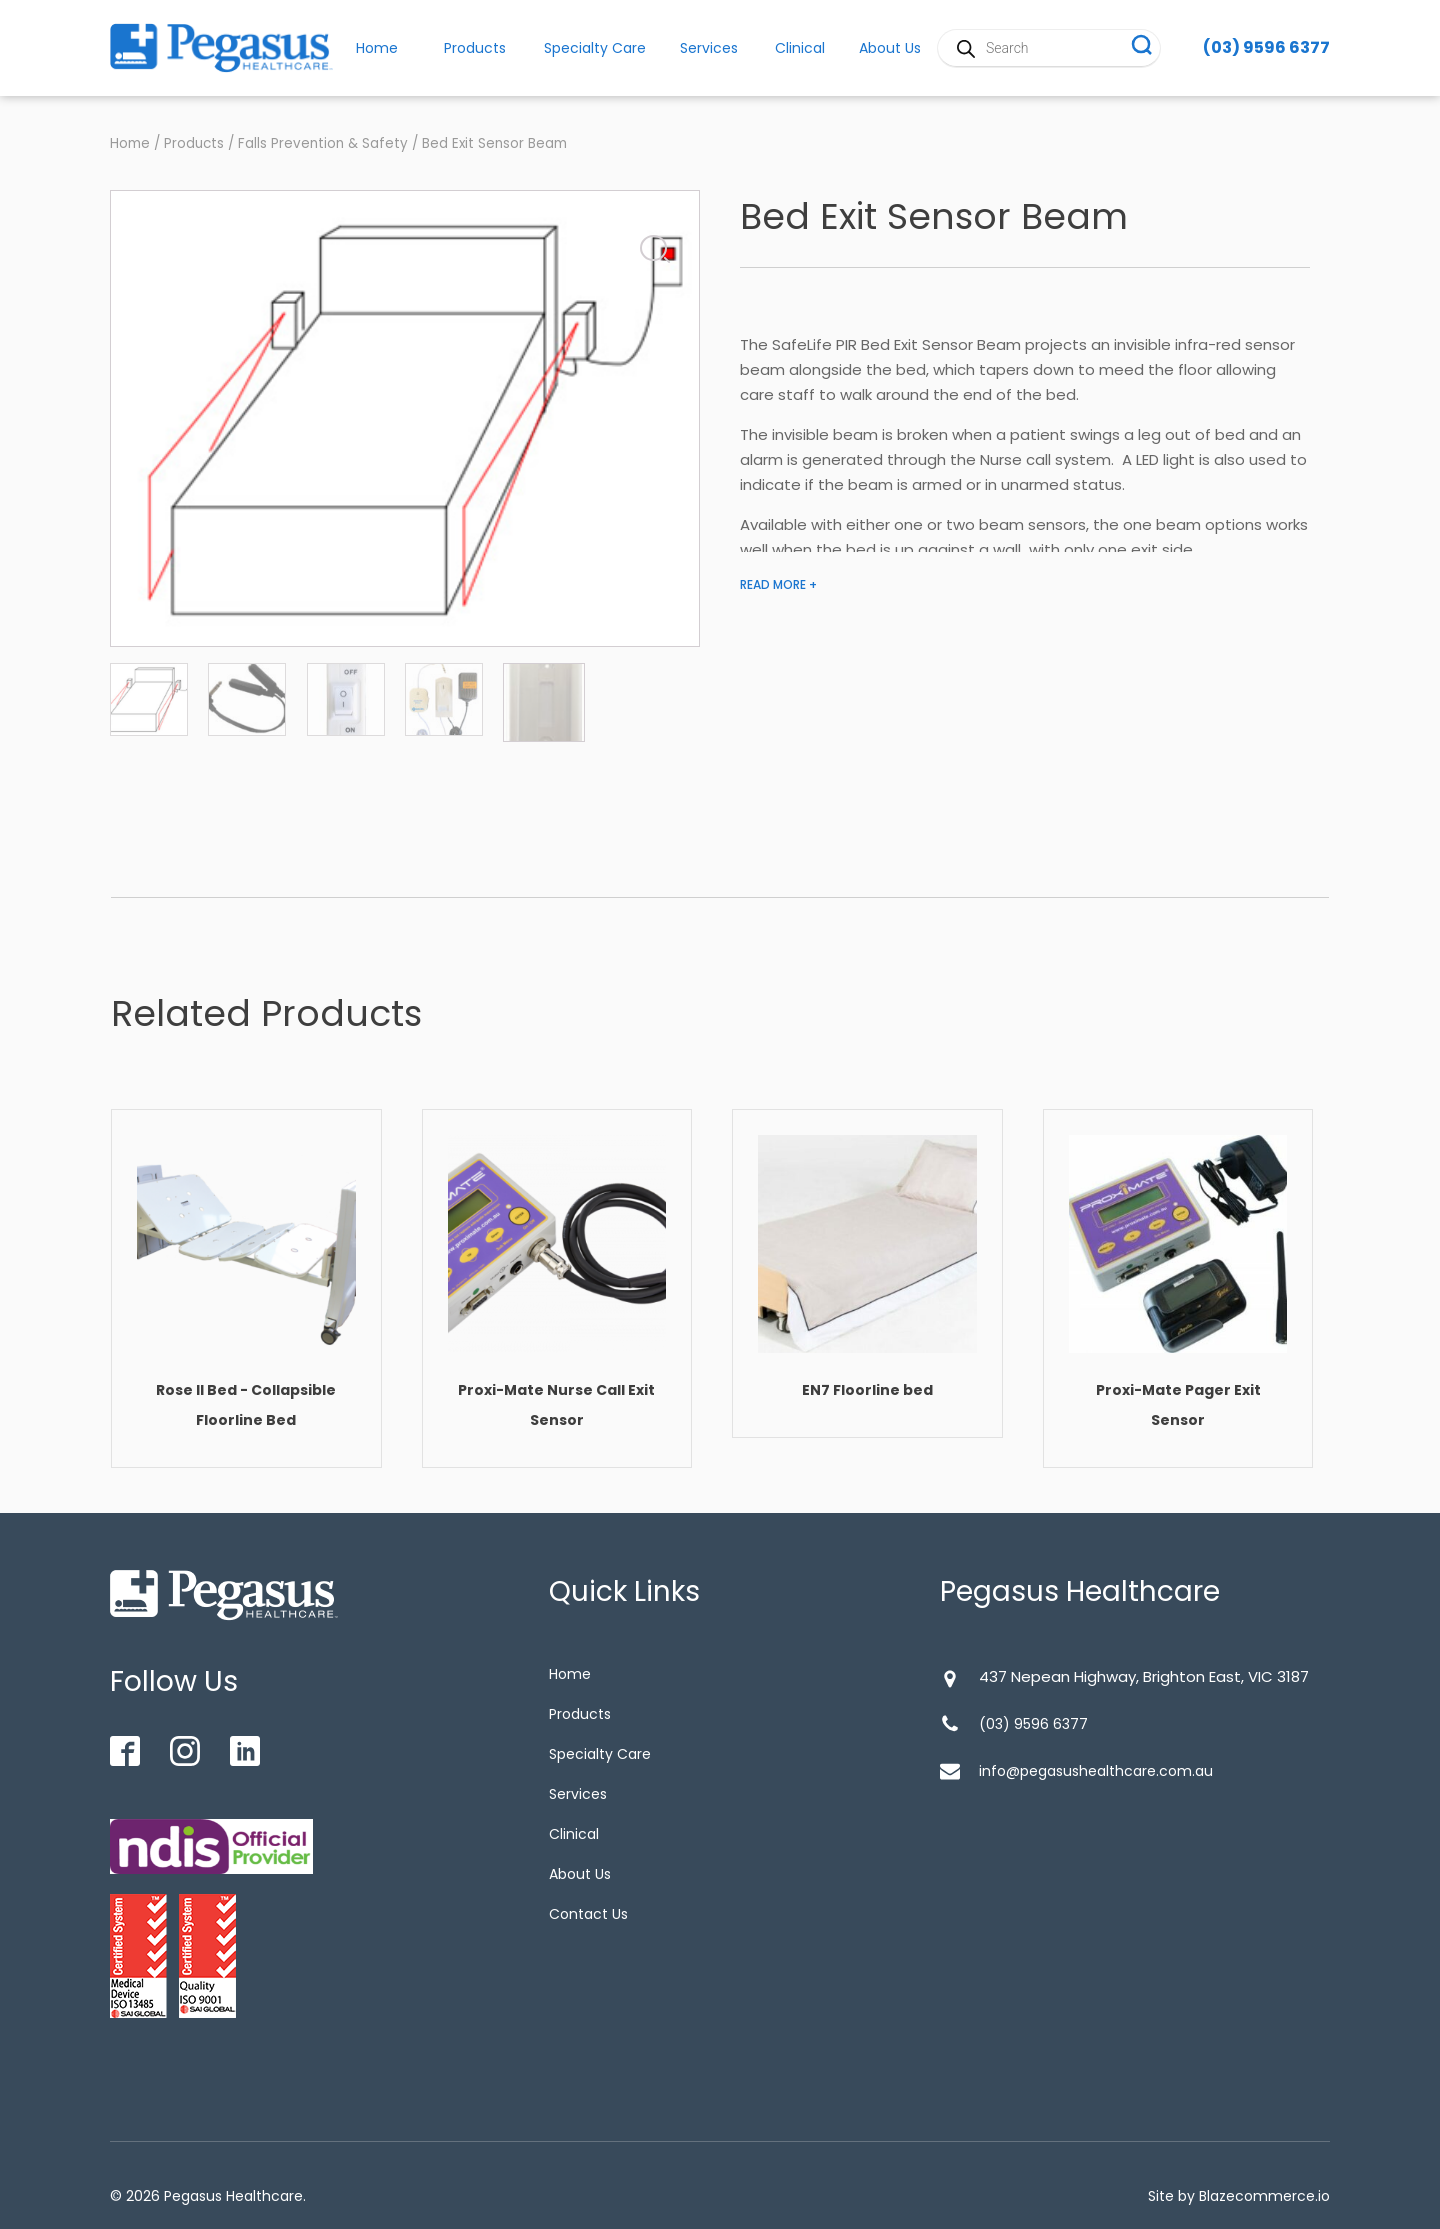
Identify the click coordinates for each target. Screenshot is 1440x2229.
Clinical (800, 48)
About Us (580, 1874)
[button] (649, 244)
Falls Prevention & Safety (323, 143)
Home (130, 143)
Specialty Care (595, 48)
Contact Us (588, 1914)
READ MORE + (778, 584)
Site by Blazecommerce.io (1239, 2196)
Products (475, 48)
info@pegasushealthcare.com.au (1096, 1771)
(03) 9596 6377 (1266, 47)
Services (709, 48)
